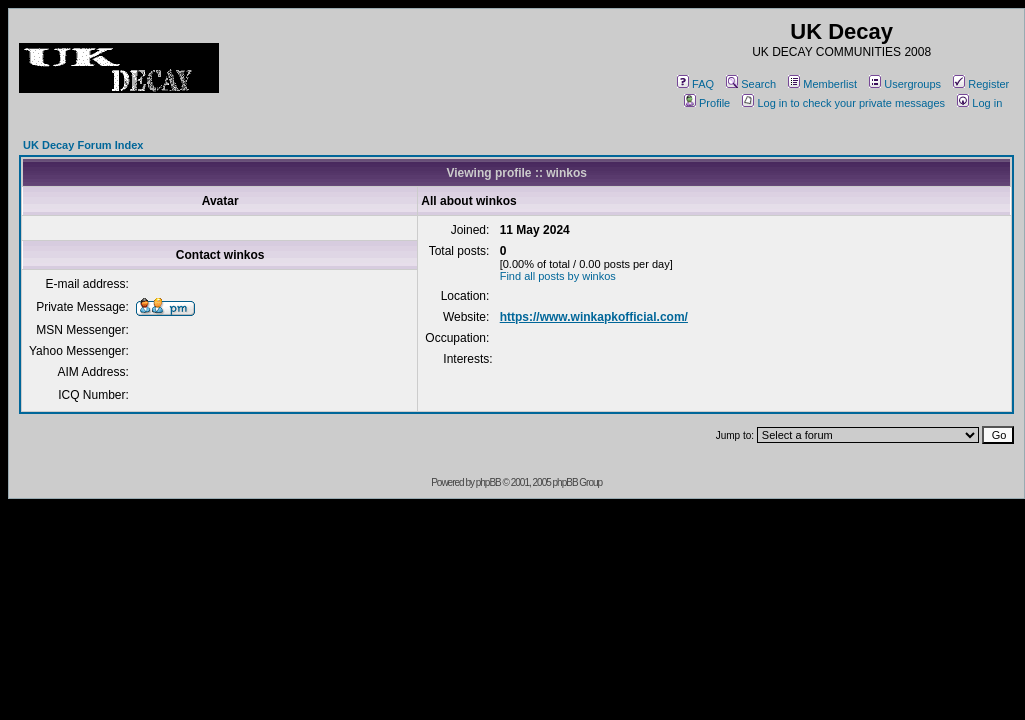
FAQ (695, 84)
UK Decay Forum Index (83, 145)
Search (751, 84)
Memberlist (822, 84)
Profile (707, 103)
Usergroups (905, 84)
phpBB (488, 482)
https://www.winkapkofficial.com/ (594, 317)
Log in (979, 103)
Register (981, 84)
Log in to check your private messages (843, 103)
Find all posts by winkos (558, 276)
